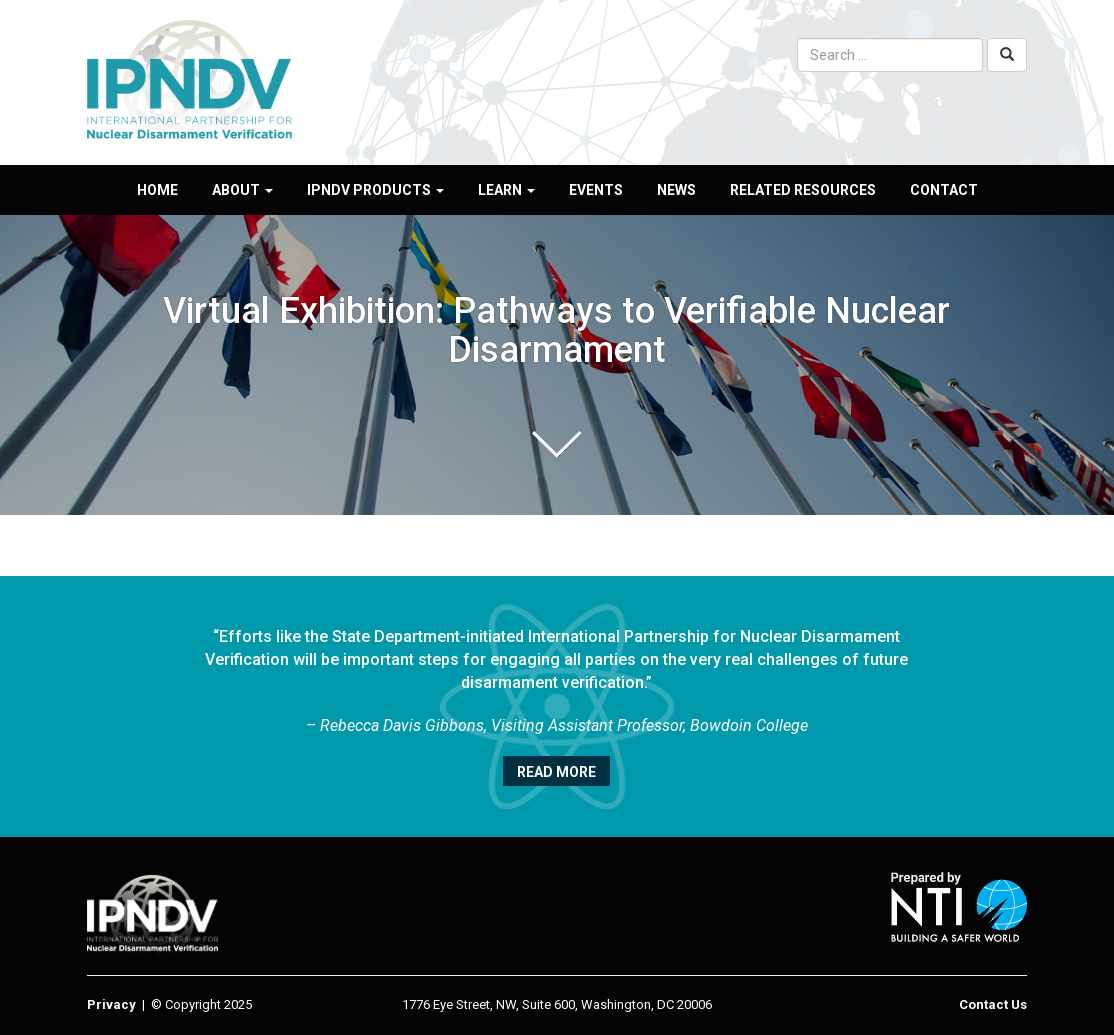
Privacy (111, 1004)
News (676, 190)
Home (157, 190)
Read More (556, 772)
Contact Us (993, 1004)
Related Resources (803, 190)
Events (596, 190)
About (242, 190)
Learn (506, 190)
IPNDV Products (375, 190)
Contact (944, 190)
